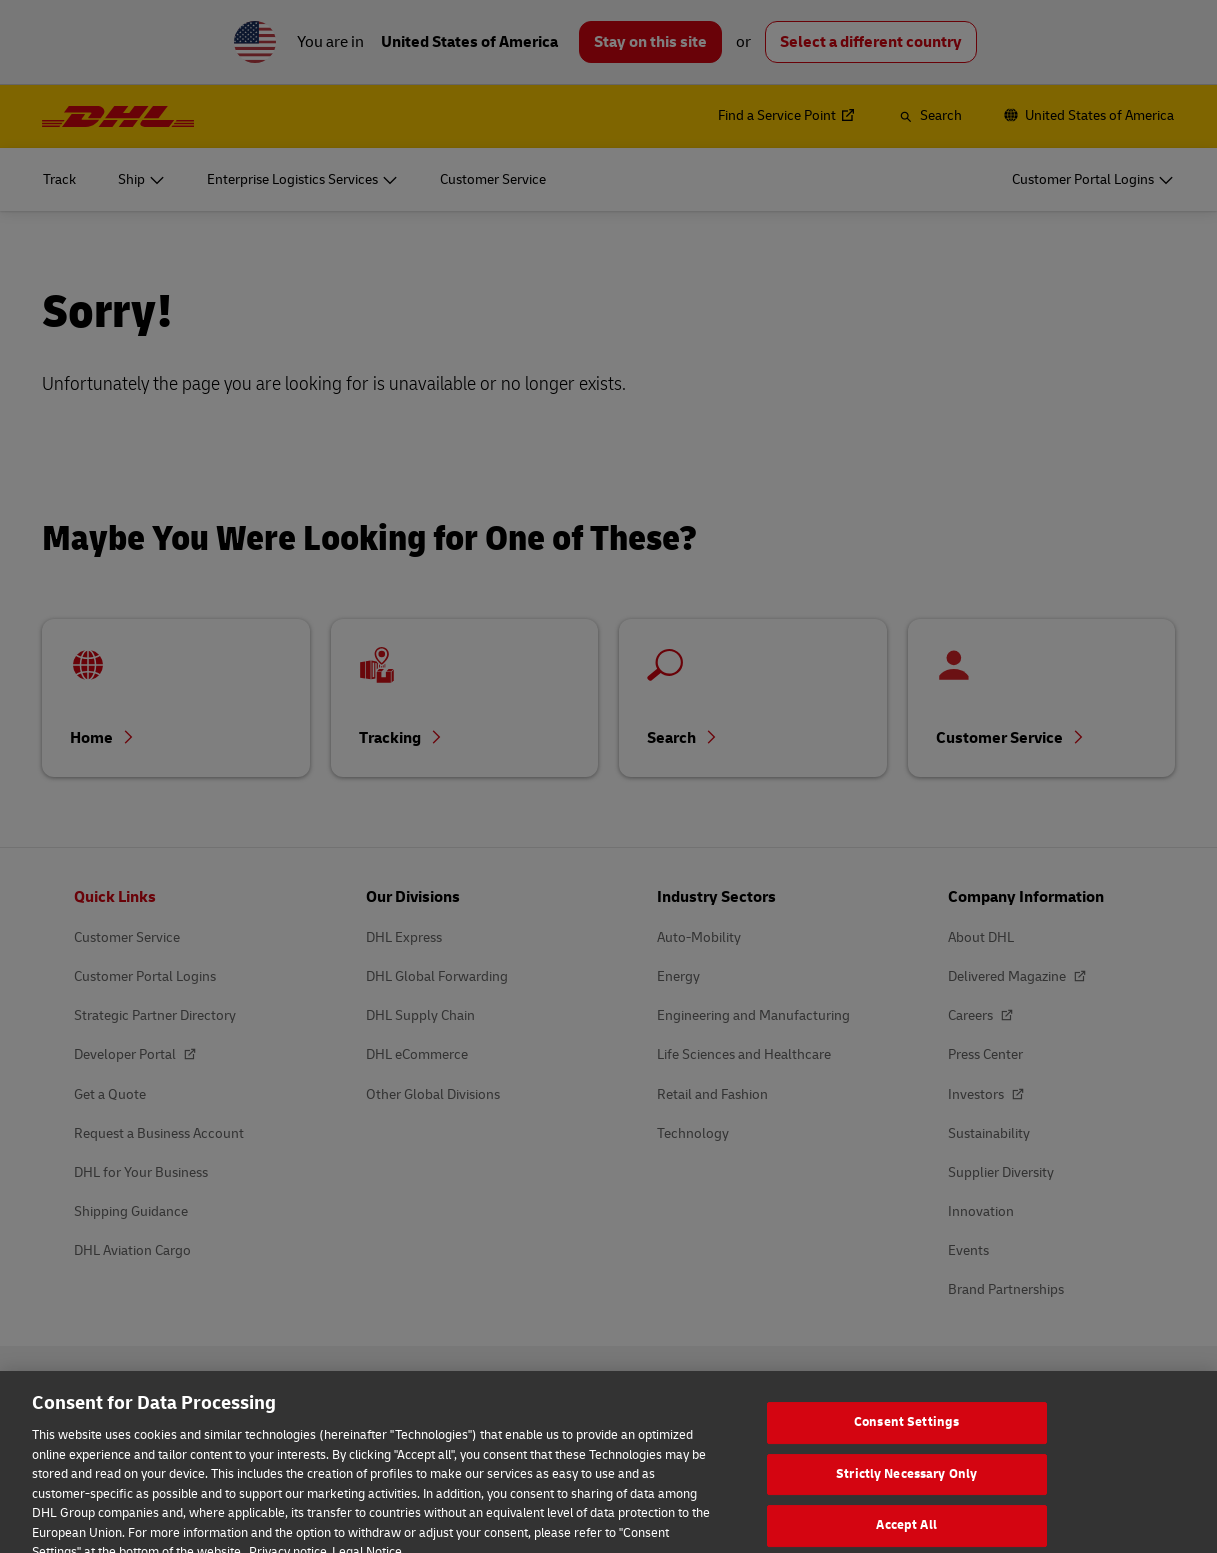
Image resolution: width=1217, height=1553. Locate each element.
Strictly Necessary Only (906, 1496)
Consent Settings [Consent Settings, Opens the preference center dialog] (906, 1445)
